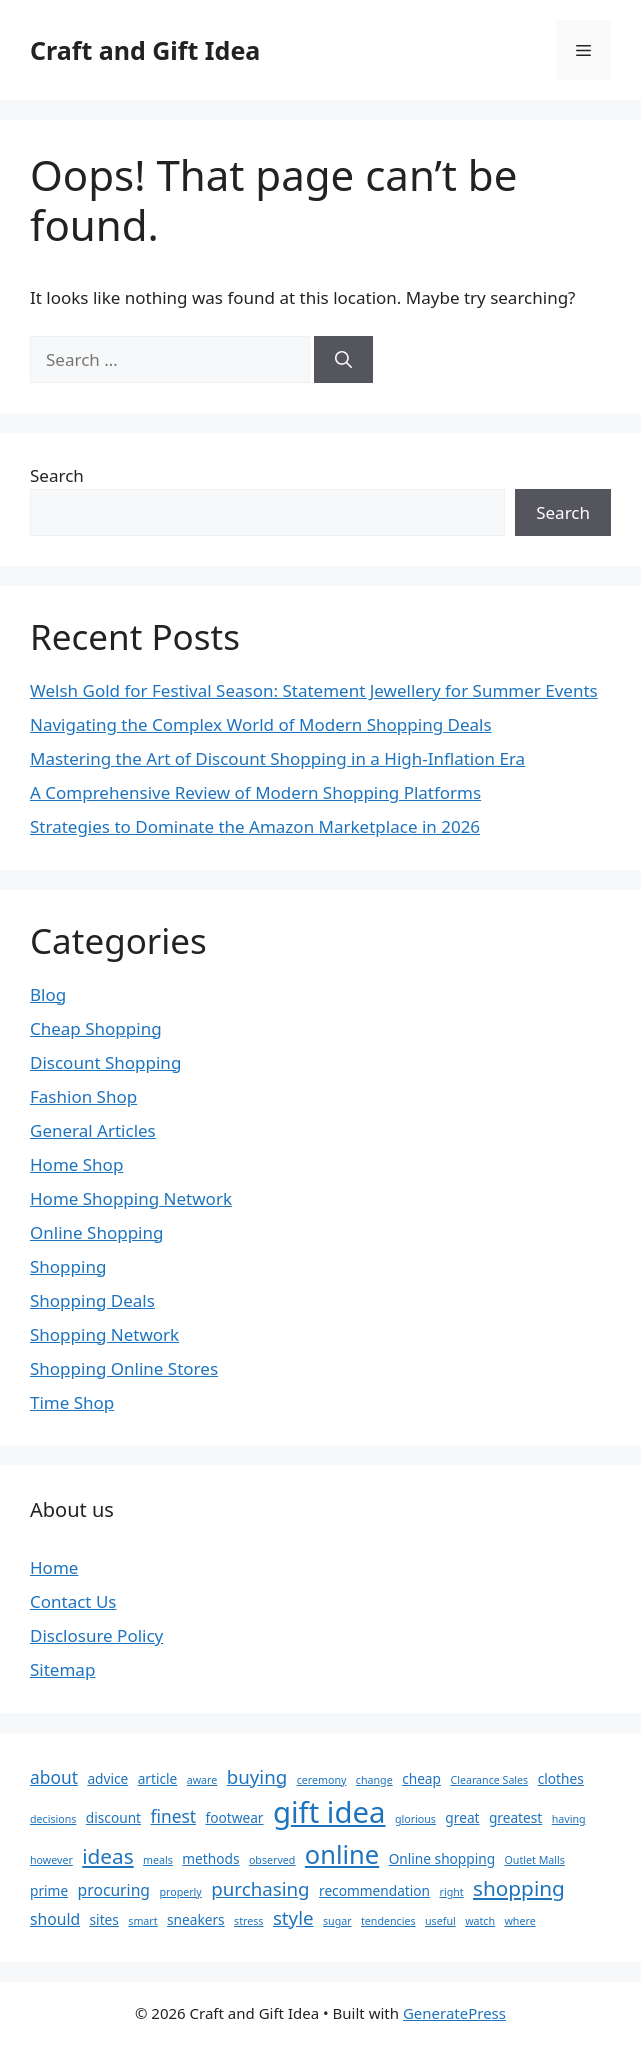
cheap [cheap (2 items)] (421, 1778)
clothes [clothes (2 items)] (561, 1778)
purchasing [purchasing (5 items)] (260, 1888)
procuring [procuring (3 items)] (114, 1890)
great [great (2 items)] (462, 1817)
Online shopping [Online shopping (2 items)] (442, 1858)
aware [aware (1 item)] (202, 1780)
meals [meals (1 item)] (158, 1860)
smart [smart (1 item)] (142, 1921)
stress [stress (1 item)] (248, 1921)
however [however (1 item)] (51, 1860)
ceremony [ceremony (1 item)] (322, 1780)
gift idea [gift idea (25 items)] (329, 1812)
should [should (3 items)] (55, 1919)
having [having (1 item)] (569, 1819)
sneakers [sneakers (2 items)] (196, 1919)
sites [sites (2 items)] (104, 1919)
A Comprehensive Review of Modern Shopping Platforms (255, 792)
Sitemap (62, 1669)
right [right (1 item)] (451, 1892)
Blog (48, 994)
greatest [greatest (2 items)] (515, 1817)
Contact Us (73, 1601)
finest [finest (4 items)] (173, 1816)
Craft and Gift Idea (145, 50)
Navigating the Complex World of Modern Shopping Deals (261, 724)
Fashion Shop (83, 1096)
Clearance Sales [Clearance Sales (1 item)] (489, 1780)
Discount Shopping (105, 1062)
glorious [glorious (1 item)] (415, 1819)
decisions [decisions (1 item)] (53, 1819)
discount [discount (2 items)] (113, 1817)
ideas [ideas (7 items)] (107, 1856)
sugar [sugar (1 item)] (337, 1921)
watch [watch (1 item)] (480, 1921)
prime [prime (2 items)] (49, 1890)
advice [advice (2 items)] (107, 1778)
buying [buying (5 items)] (257, 1776)
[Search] (343, 360)
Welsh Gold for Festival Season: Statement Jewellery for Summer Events (314, 690)
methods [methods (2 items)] (210, 1858)
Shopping (68, 1266)
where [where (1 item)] (519, 1921)
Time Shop (72, 1402)
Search (57, 475)
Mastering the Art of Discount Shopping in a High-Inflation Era (277, 758)
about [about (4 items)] (54, 1777)
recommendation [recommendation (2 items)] (374, 1890)
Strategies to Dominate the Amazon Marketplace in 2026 (255, 826)
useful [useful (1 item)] (440, 1921)
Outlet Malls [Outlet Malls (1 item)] (535, 1860)
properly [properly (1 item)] (180, 1892)
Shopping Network (104, 1334)
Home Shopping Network (131, 1198)
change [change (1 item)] (374, 1780)
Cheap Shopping (96, 1028)
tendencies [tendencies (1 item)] (388, 1921)
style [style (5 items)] (293, 1917)
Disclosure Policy (96, 1635)
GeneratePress (454, 2013)
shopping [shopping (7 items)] (519, 1888)
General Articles (93, 1130)
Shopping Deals (92, 1300)
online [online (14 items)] (342, 1854)
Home (54, 1567)
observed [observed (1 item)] (272, 1860)
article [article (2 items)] (158, 1778)
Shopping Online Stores (124, 1368)
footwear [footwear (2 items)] (235, 1817)
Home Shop (76, 1164)
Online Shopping (96, 1232)
